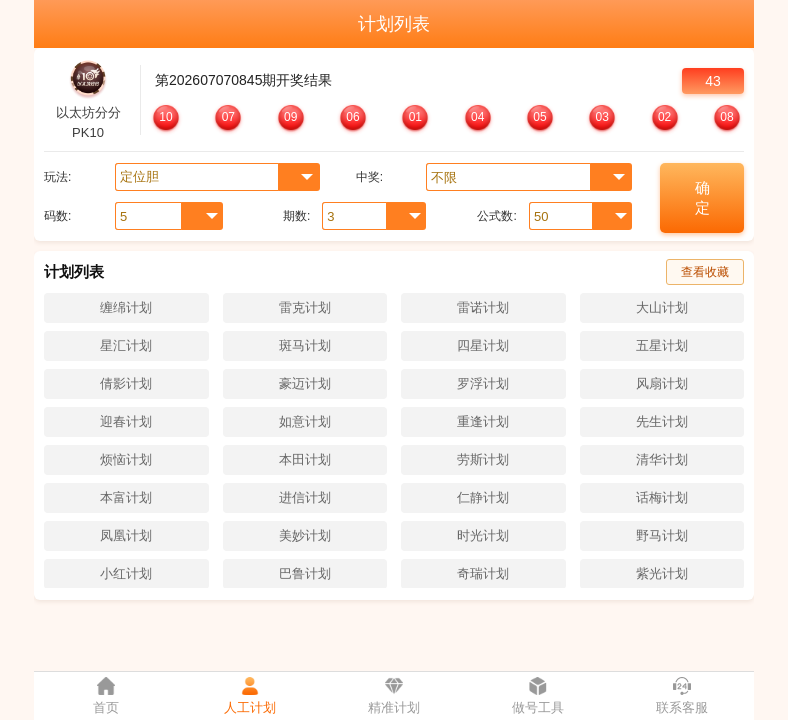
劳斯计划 (483, 459)
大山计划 (662, 307)
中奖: (369, 177)
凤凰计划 (126, 535)
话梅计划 (662, 497)
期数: (296, 216)
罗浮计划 (483, 383)
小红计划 (126, 573)
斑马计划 (305, 345)
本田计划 (305, 459)
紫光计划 (662, 573)
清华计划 (662, 459)
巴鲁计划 (305, 573)
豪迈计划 (305, 383)
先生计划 (662, 421)
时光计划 (483, 535)
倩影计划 (126, 383)
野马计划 (662, 535)
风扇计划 (662, 383)
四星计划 (483, 345)
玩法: (57, 177)
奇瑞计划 (483, 573)
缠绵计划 (126, 307)
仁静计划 (483, 497)
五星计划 (662, 345)
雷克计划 (305, 307)
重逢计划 (483, 421)
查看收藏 (705, 272)
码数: (57, 216)
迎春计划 (126, 421)
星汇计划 (126, 345)
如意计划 (305, 421)
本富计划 (126, 497)
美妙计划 (305, 535)
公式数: (496, 216)
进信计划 (305, 497)
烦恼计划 (126, 459)
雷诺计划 (483, 307)
